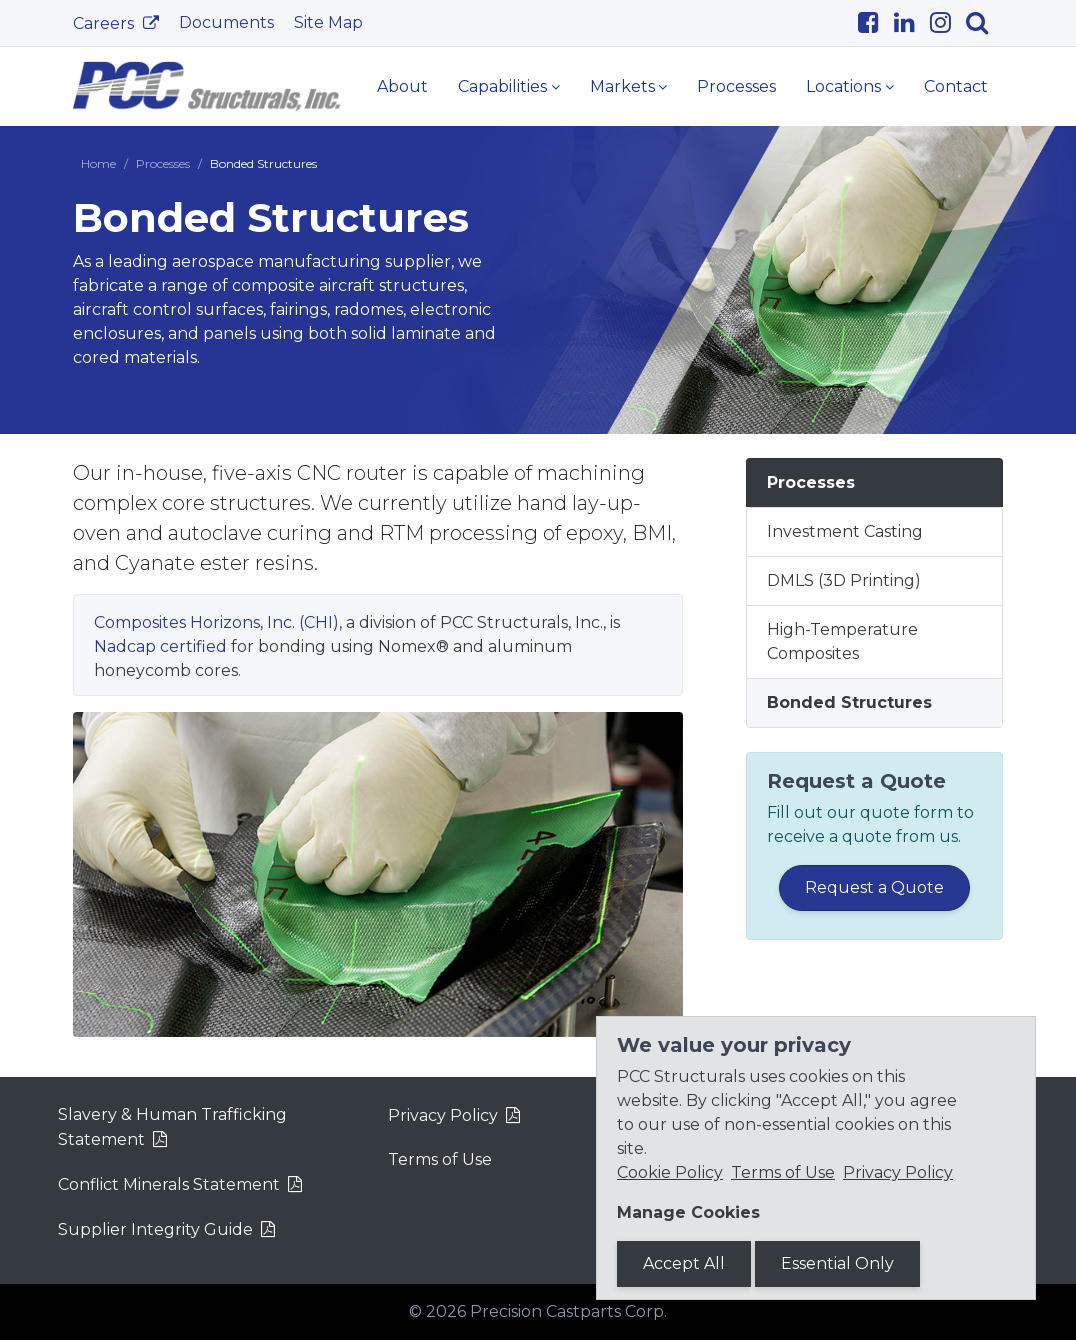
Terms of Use (440, 1159)
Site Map (328, 22)
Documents (226, 22)
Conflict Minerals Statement (169, 1184)
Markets (622, 86)
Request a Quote (874, 887)
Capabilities (502, 86)
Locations (843, 86)
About (402, 86)
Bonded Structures (849, 702)
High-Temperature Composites (842, 641)
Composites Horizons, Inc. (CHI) (216, 622)
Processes (736, 86)
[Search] (984, 23)
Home (98, 163)
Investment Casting (845, 531)
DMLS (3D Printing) (844, 580)
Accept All (684, 1263)
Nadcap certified (160, 646)
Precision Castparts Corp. (568, 1311)
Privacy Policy (443, 1115)
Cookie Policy (670, 1172)
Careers (105, 23)
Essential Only (837, 1263)
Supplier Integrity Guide (155, 1229)
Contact (956, 86)
